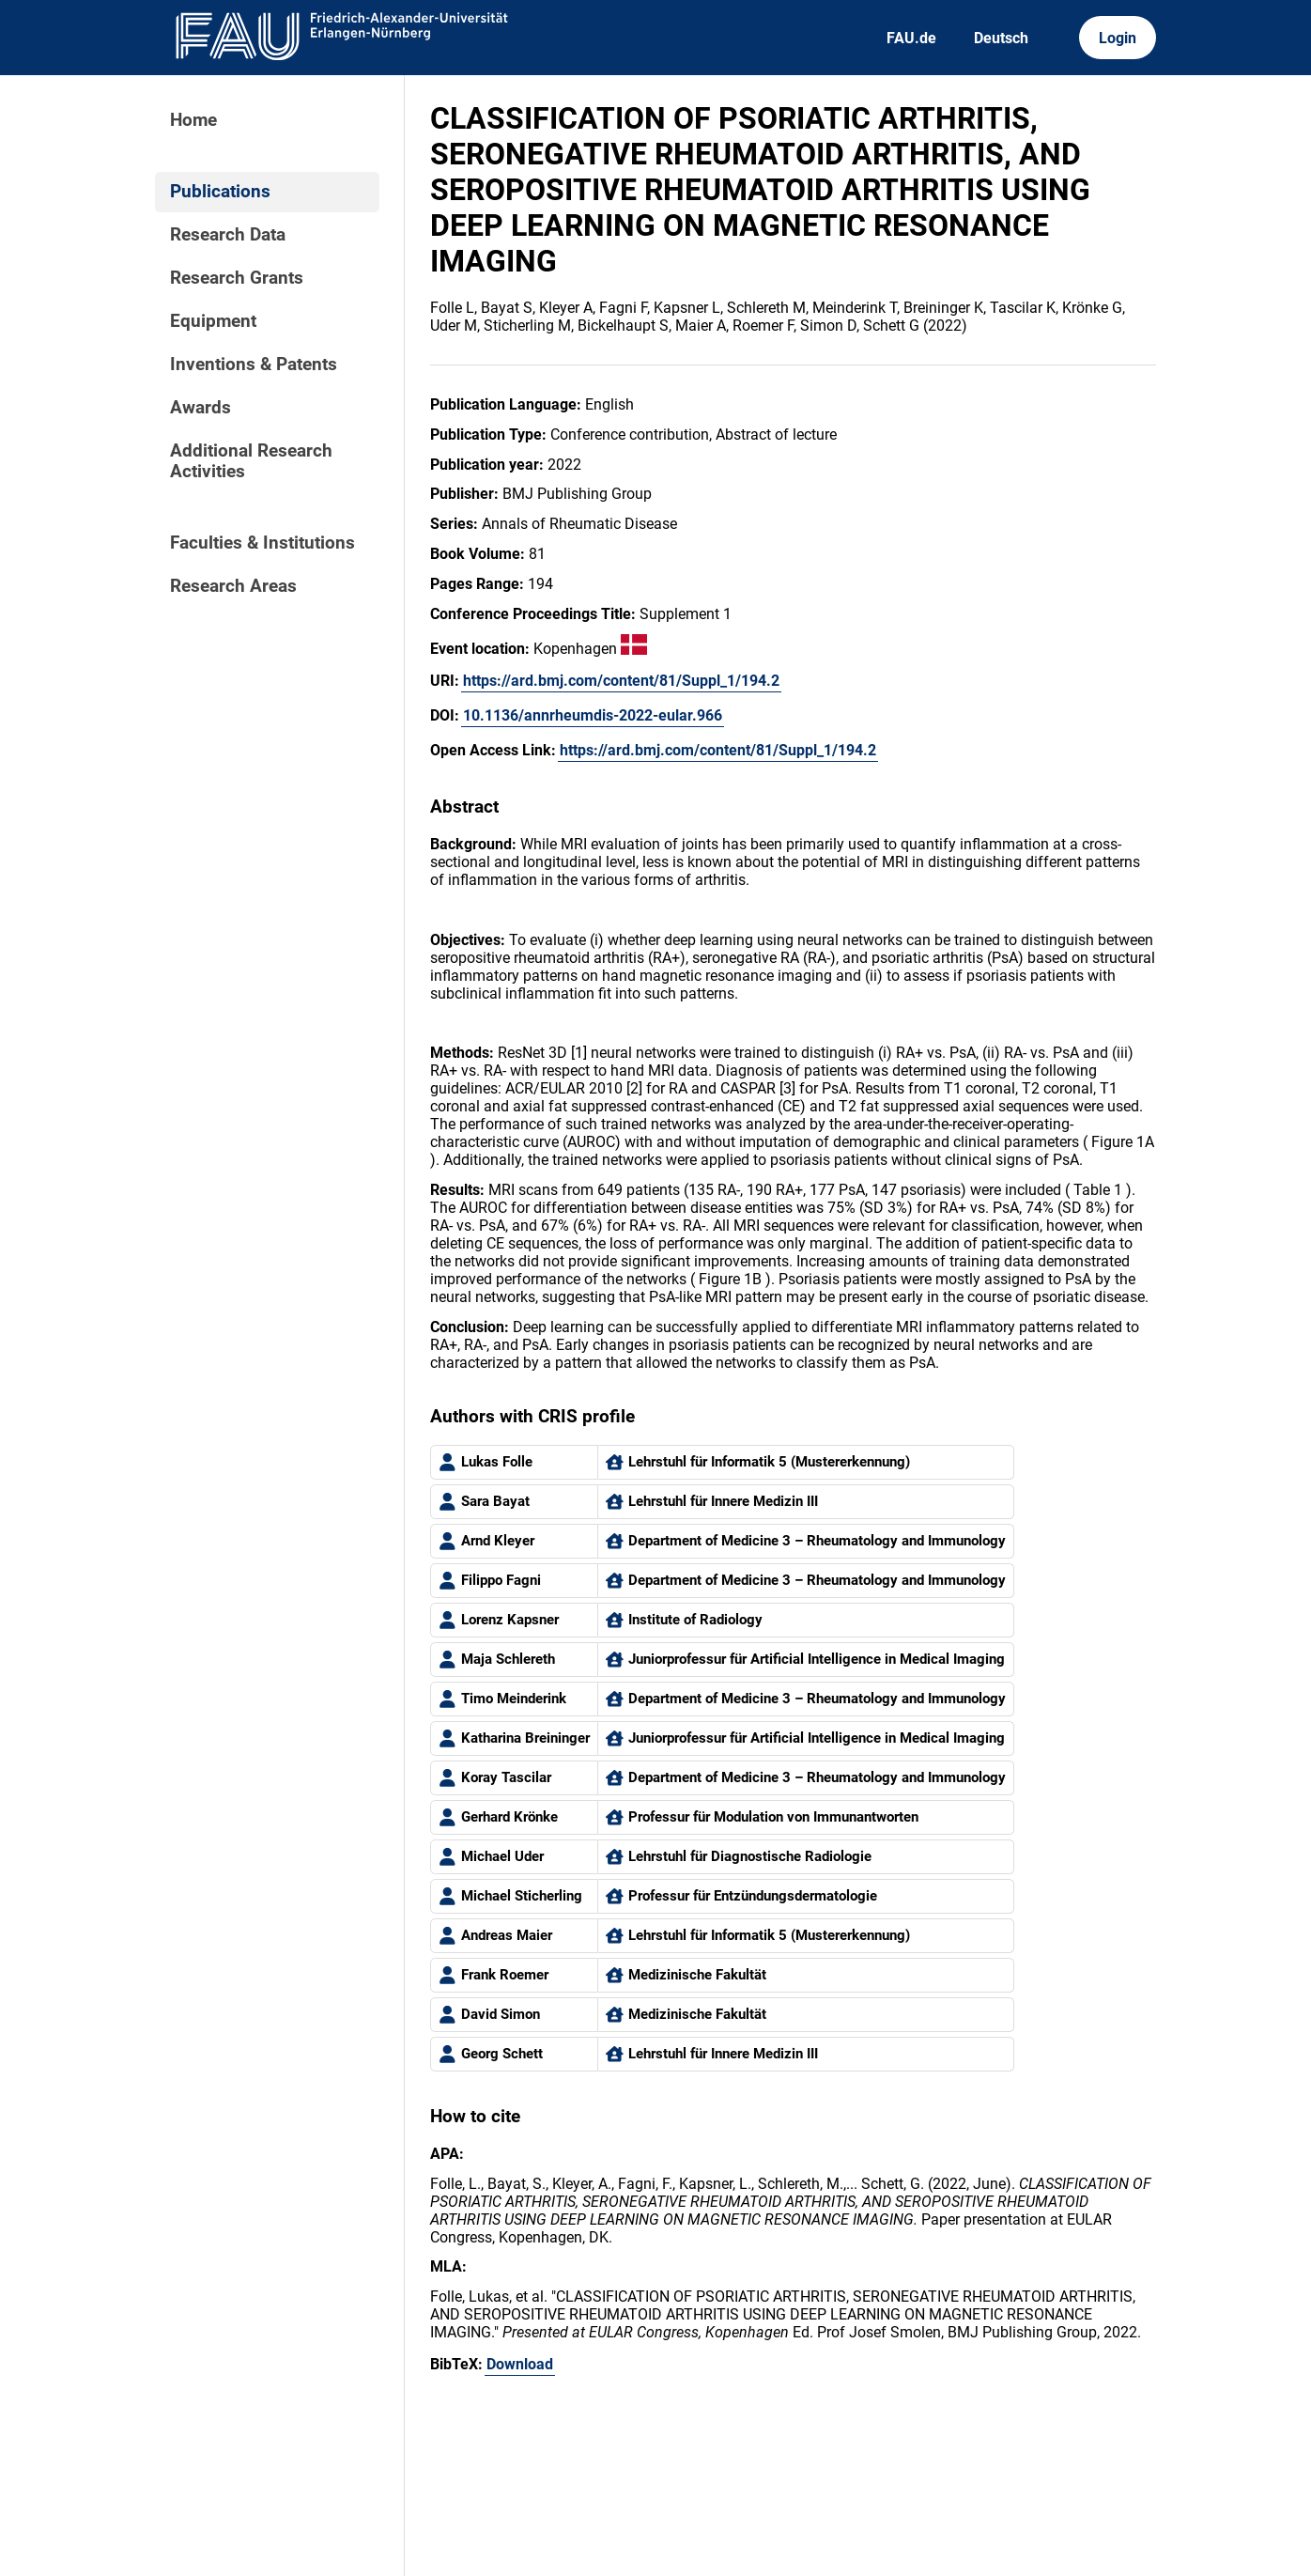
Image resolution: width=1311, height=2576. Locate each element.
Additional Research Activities (251, 461)
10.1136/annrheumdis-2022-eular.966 (592, 715)
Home (193, 120)
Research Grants (236, 278)
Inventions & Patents (253, 364)
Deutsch (1001, 38)
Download (519, 2364)
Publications (220, 191)
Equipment (213, 321)
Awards (200, 407)
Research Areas (233, 586)
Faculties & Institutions (262, 543)
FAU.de (911, 38)
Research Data (227, 235)
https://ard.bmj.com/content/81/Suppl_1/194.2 (621, 681)
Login (1117, 38)
